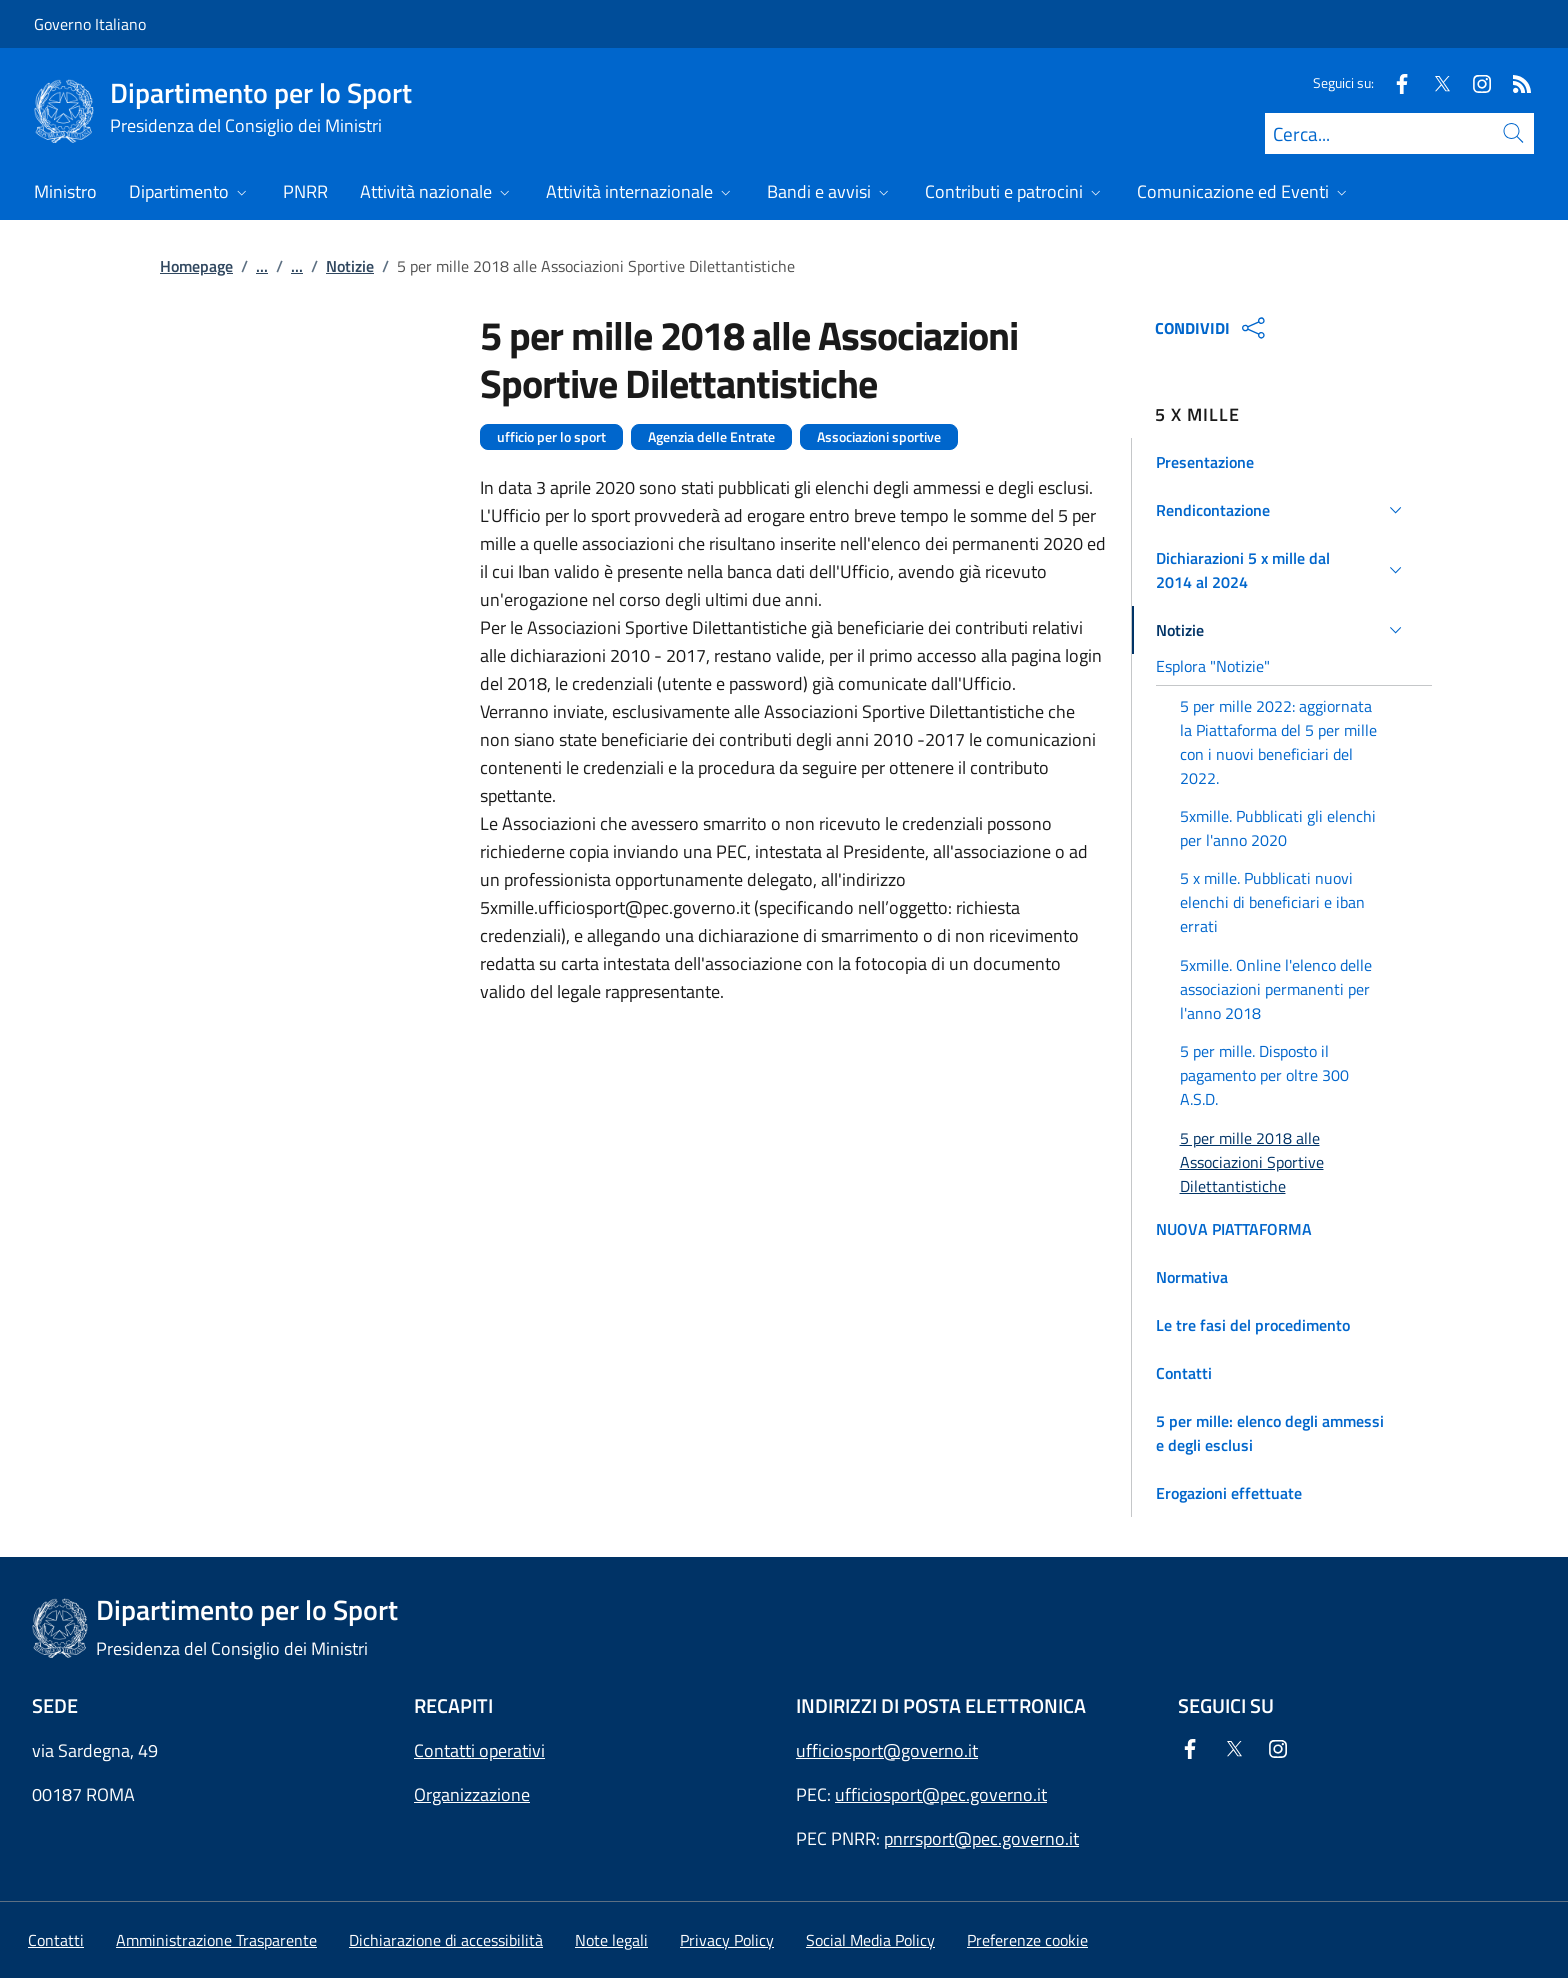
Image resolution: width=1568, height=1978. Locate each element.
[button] (1282, 462)
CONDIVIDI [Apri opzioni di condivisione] (1212, 328)
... (262, 266)
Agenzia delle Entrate (711, 437)
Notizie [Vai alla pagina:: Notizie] (350, 266)
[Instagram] (1474, 82)
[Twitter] (1434, 82)
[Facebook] (1394, 82)
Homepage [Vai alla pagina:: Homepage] (196, 266)
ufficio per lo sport (551, 437)
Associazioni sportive (879, 437)
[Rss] (1514, 82)
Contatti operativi (479, 1750)
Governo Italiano (90, 24)
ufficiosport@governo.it (887, 1750)
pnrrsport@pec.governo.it (981, 1838)
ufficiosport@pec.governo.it (941, 1794)
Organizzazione (472, 1794)
